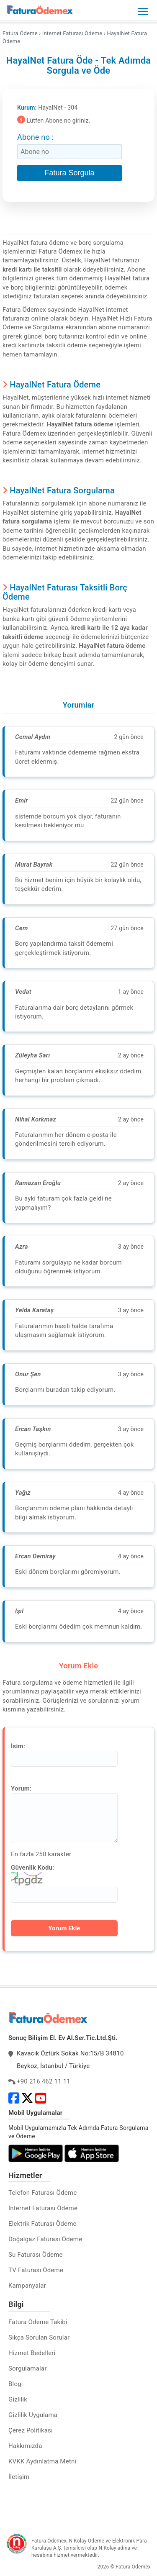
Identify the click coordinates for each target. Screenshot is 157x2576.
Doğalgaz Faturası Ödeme (45, 2239)
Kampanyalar (27, 2285)
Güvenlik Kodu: (32, 1867)
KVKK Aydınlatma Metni (42, 2461)
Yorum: (21, 1788)
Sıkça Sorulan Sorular (38, 2337)
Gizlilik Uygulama (32, 2415)
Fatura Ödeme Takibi (37, 2322)
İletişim (18, 2477)
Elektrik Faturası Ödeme (42, 2223)
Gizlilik (17, 2399)
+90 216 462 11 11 (43, 2081)
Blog (14, 2384)
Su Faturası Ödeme (35, 2254)
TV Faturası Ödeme (35, 2270)
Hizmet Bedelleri (31, 2353)
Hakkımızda (25, 2446)
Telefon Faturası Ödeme (42, 2192)
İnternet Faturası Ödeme (42, 2208)
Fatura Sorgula (69, 173)
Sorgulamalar (27, 2368)
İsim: (18, 1746)
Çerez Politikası (30, 2430)
